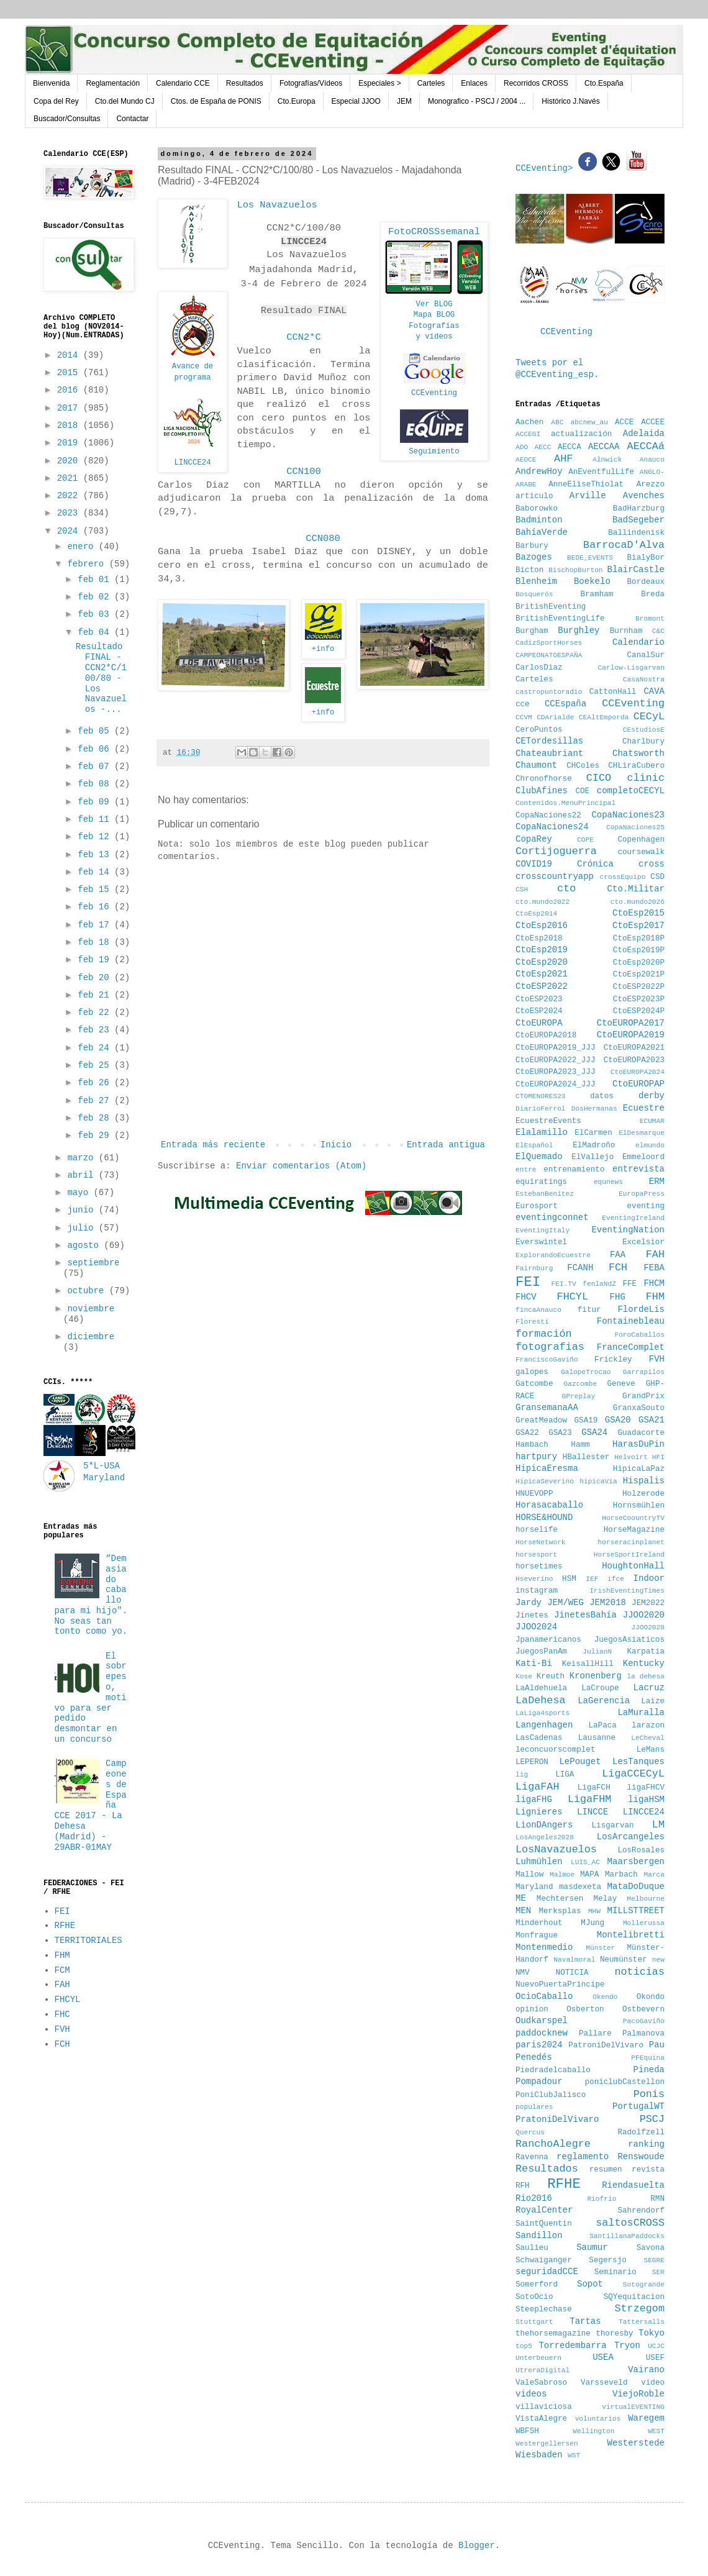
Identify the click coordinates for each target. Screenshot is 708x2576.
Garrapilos (644, 1372)
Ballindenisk (636, 533)
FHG (617, 1297)
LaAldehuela (541, 1688)
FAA (617, 1255)
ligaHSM (646, 1800)
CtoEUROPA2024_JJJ (555, 1084)
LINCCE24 (192, 462)
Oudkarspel (541, 2021)
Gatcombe (534, 1384)
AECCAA (603, 447)
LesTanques (638, 1762)
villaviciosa (543, 2407)
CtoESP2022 (541, 986)
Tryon (627, 2346)
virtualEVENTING (633, 2407)
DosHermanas (594, 1109)
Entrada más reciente (213, 1145)
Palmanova (643, 2033)
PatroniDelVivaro (605, 2045)
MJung (592, 1923)
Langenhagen (544, 1725)
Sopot (590, 2284)
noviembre (90, 1309)
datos (602, 1096)
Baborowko (536, 508)
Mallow (529, 1874)
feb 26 (96, 1083)
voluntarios (598, 2419)
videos (531, 2394)
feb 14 (96, 872)
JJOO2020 (644, 1615)
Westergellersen (546, 2443)
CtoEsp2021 (541, 974)
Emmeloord (643, 1157)
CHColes (582, 766)
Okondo (651, 1997)
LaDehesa (540, 1700)
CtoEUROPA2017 (631, 1023)
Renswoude (641, 2157)
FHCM (654, 1283)
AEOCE (526, 459)
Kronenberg (596, 1676)
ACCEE (653, 422)
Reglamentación (113, 83)
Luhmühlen (539, 1862)
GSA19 (586, 1420)
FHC (62, 2014)
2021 (70, 478)
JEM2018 (607, 1603)
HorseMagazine (634, 1530)
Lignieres (539, 1812)
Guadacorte (641, 1433)
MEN (523, 1911)
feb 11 (96, 819)
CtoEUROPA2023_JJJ (555, 1072)
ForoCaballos (639, 1335)
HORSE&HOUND (544, 1517)
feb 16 (96, 907)
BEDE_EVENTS (590, 558)
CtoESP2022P (639, 987)
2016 (70, 390)
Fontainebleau (631, 1321)
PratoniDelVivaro (557, 2119)
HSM (569, 1579)
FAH (62, 1985)
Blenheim (536, 581)
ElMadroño (594, 1145)
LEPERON (531, 1762)
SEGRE (654, 2260)
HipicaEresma (546, 1468)
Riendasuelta (633, 2185)
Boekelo (592, 581)
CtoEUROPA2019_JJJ (555, 1048)
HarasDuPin (638, 1444)
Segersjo (607, 2260)
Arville (588, 496)
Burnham (626, 631)
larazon (648, 1725)
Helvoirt (631, 1457)
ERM (657, 1181)
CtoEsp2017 (638, 926)
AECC (543, 447)
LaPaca (603, 1725)
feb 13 (96, 855)
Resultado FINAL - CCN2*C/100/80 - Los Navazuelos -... (101, 678)
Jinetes (531, 1615)
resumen (605, 2169)
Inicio (336, 1145)
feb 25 (96, 1065)
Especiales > (379, 83)
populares (534, 2107)
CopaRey (533, 839)
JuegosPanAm (541, 1651)
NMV (522, 1972)
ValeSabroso (541, 2382)
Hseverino (534, 1579)
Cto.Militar (636, 889)
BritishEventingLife (560, 618)
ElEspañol (534, 1145)
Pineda (649, 2070)
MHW (594, 1911)
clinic (646, 778)
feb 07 (96, 766)
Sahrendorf (641, 2210)
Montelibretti (631, 1935)
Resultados (244, 83)
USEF (655, 2358)
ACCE (624, 422)
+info (323, 649)
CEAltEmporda (604, 717)
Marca (654, 1874)
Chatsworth (638, 753)
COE (582, 791)
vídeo (653, 2382)
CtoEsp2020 (541, 962)
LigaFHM (590, 1799)
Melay (605, 1899)
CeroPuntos (539, 730)
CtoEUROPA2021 (634, 1048)
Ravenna (531, 2157)
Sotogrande (644, 2284)
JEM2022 (648, 1603)
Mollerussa (644, 1923)
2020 (70, 461)
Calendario (638, 642)
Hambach (531, 1444)
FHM (62, 1955)
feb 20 (96, 978)
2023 (70, 513)
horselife (536, 1530)
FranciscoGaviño (546, 1359)
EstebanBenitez (544, 1194)
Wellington (593, 2431)
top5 (523, 2346)
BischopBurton (575, 570)
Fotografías (434, 326)
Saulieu (531, 2248)
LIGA (564, 1774)
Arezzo (651, 484)
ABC (557, 422)
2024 (70, 531)
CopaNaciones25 (635, 827)
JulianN (597, 1651)
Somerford (536, 2284)
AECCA (569, 447)
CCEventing (434, 393)
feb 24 (96, 1048)
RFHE (65, 1926)
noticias (639, 1972)
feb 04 (96, 632)
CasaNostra (644, 679)
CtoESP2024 (539, 1011)
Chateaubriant (549, 753)
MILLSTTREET (636, 1911)
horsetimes (539, 1566)
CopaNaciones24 (552, 827)
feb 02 (96, 597)
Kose (523, 1676)
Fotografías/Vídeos (310, 83)
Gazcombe (580, 1384)
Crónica (595, 864)
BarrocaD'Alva (624, 545)
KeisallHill (588, 1664)
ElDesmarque (642, 1133)
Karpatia (646, 1651)
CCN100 (303, 471)
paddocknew (541, 2033)
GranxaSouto (639, 1408)
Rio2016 (533, 2198)
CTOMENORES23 (540, 1096)
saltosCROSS (630, 2223)
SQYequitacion (634, 2297)
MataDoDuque (636, 1886)
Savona (651, 2248)
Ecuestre (644, 1108)
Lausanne (596, 1738)
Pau (657, 2045)
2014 (70, 355)
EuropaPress (642, 1194)
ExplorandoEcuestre (553, 1255)
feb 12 (96, 837)
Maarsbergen (636, 1862)
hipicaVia (598, 1481)
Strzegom (639, 2308)
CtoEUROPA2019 (631, 1035)
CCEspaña (565, 704)
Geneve (621, 1384)
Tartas (585, 2321)
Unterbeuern (538, 2358)
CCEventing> (546, 168)
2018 (70, 425)
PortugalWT (638, 2106)
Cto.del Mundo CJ (125, 101)
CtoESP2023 (539, 999)
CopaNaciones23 (628, 815)
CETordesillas (549, 741)
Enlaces (474, 83)
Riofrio (601, 2199)
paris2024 (539, 2045)
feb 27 (96, 1101)
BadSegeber (638, 520)
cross (651, 864)
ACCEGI (527, 434)
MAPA (589, 1874)
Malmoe (562, 1874)
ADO (521, 447)
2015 (70, 373)
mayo (80, 1193)
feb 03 (96, 614)
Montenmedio (544, 1947)
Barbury (531, 546)
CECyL (649, 716)
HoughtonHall (633, 1566)
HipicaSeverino (544, 1481)
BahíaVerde (541, 532)
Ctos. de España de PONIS (216, 101)
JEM (404, 101)
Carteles (431, 83)
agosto (85, 1245)
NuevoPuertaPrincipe (560, 1984)
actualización (581, 434)
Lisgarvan (613, 1825)
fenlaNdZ (599, 1284)
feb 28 (96, 1118)
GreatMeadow (541, 1420)
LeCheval (648, 1738)
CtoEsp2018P (639, 938)
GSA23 (560, 1433)
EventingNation (628, 1230)
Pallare (595, 2033)
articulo (534, 496)
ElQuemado (539, 1157)
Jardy (528, 1603)
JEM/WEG (565, 1603)
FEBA (654, 1268)
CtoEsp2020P (639, 962)
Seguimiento (434, 451)
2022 (70, 496)
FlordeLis (641, 1309)
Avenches (644, 496)
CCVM (523, 717)
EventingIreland (633, 1218)
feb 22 (96, 1012)
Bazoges (533, 557)
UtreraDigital (542, 2370)
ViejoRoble (638, 2394)
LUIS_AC (585, 1862)
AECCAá (646, 446)
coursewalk (641, 852)
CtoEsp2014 (536, 913)
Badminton (539, 520)
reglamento (582, 2157)
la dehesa (646, 1676)
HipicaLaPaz (639, 1469)
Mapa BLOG (434, 315)
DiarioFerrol (540, 1109)
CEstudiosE (644, 730)
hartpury (536, 1457)
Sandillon (539, 2236)
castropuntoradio (548, 692)
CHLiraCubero (636, 766)
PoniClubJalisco (550, 2095)
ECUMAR (652, 1121)
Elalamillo (541, 1132)
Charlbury (643, 741)
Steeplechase (543, 2309)
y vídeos (433, 336)
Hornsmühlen (639, 1505)
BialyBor (646, 557)
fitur (589, 1310)
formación (543, 1334)
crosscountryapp (554, 876)
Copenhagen (641, 839)
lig (521, 1774)
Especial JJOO (356, 101)
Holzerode (643, 1494)
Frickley (613, 1359)
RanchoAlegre (553, 2144)
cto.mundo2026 (637, 902)
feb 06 (96, 749)
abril (82, 1175)
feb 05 (96, 731)
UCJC (656, 2346)
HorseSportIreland (629, 1555)
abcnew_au (589, 422)
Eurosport (536, 1206)
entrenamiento (573, 1169)
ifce (615, 1579)
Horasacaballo (549, 1505)
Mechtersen (560, 1899)
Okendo (604, 1997)
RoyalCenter (544, 2210)
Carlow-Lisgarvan (631, 667)
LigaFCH (594, 1787)
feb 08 (96, 784)
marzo (82, 1158)
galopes (531, 1372)
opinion (531, 2009)
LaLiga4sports (542, 1713)
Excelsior (643, 1242)
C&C (658, 631)
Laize (653, 1701)
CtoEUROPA (539, 1023)
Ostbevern (643, 2009)
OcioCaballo (544, 1996)
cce (522, 704)
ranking (646, 2144)
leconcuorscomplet (555, 1749)
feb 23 (96, 1030)
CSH (521, 889)
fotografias (549, 1347)
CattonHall (613, 692)
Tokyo (651, 2333)
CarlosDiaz (539, 667)
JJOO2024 (536, 1627)
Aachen (529, 422)
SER (658, 2272)
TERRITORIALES (88, 1941)
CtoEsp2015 (638, 913)
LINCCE (592, 1812)
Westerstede (636, 2443)
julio (82, 1228)
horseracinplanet (631, 1542)
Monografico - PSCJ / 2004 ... (476, 101)
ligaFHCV (646, 1787)
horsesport (536, 1555)
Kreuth (551, 1676)
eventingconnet (552, 1217)
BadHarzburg (639, 508)
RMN (657, 2199)
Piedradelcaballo (553, 2070)
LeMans (651, 1749)
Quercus (530, 2132)
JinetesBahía (585, 1615)
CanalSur (646, 655)
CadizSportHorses (548, 643)
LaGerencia (604, 1701)
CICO (598, 778)
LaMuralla (641, 1713)
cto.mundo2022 (542, 902)
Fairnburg (534, 1268)
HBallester (586, 1457)
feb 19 (96, 960)
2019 (70, 443)
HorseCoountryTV (633, 1518)
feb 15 (96, 889)
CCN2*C (303, 337)
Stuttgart (534, 2322)
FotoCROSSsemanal (434, 231)
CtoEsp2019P (639, 950)
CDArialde (555, 717)
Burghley (578, 630)
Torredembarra (572, 2346)
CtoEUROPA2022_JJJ (555, 1060)
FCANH (580, 1268)
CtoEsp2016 (541, 926)
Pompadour (539, 2082)
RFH (522, 2186)
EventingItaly (542, 1230)
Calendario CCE (183, 83)
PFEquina (648, 2058)
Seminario (615, 2272)
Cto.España (604, 83)
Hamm (580, 1444)
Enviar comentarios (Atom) (301, 1166)
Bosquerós (534, 594)
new (658, 1960)
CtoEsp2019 (541, 950)
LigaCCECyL (633, 1774)
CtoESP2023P (639, 999)
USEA (603, 2357)
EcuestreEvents (548, 1121)
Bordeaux (646, 582)
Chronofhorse (543, 779)
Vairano (646, 2370)
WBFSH (527, 2431)
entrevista (638, 1169)
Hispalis (644, 1481)
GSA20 (618, 1420)
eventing (646, 1206)
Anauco (652, 459)
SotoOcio (534, 2297)
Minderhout (539, 1923)
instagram (536, 1590)
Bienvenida (51, 83)
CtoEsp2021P (639, 974)
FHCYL (68, 2000)
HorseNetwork (540, 1542)
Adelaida (644, 434)
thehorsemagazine (553, 2333)
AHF (563, 459)
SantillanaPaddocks (627, 2236)
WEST (656, 2431)
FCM (62, 1970)
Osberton (585, 2009)
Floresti (532, 1322)
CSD (657, 877)
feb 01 (96, 580)
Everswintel (541, 1242)
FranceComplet (631, 1347)
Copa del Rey (56, 101)
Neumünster (623, 1959)
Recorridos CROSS (536, 83)
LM (658, 1825)
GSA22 (527, 1433)
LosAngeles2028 (544, 1837)
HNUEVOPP (534, 1494)
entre (526, 1169)
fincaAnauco (538, 1310)
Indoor (649, 1578)
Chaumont (536, 765)
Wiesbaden (539, 2455)
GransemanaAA (546, 1408)
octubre (88, 1291)
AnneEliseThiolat (586, 484)
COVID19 (533, 864)
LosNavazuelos (556, 1849)
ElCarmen (593, 1133)
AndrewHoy (539, 471)
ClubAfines (541, 791)
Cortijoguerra (556, 851)
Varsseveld (604, 2382)
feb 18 (96, 942)
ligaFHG (533, 1800)
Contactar (132, 118)
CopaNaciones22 (548, 815)
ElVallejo (592, 1157)
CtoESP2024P (639, 1011)
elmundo (650, 1145)
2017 (70, 408)
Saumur (591, 2247)
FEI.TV (563, 1284)
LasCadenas (539, 1738)
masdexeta (580, 1887)
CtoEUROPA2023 (634, 1060)
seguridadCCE (546, 2272)
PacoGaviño (644, 2021)
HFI (658, 1457)
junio (82, 1210)
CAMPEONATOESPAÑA (548, 655)
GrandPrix (643, 1396)
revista (648, 2169)
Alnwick (607, 459)
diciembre (90, 1337)
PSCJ (652, 2119)
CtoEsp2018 (539, 938)
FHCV (526, 1297)
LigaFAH (537, 1787)
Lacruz (649, 1688)
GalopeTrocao (586, 1372)
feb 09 (96, 802)
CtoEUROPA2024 (637, 1072)
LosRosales (641, 1850)
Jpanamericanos (548, 1640)
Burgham (531, 631)
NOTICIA (572, 1972)
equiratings (541, 1182)
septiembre (93, 1263)
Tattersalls (642, 2322)
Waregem (646, 2418)
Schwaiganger (543, 2260)
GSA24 (594, 1432)
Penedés (533, 2057)
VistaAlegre (541, 2418)
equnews (608, 1182)
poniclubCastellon (625, 2082)
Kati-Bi (533, 1663)
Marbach (621, 1874)
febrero (88, 564)
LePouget (580, 1762)
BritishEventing (550, 607)
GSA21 (651, 1420)
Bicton (529, 570)
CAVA (654, 691)
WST (574, 2455)
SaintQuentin (543, 2223)
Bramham (596, 594)
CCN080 (323, 538)
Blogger (476, 2546)
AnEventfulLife (601, 472)
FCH (62, 2044)
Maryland (534, 1887)
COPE (585, 840)
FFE (629, 1284)
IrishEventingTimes (627, 1591)
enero (82, 547)
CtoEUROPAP (638, 1084)
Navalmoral (574, 1960)
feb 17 (96, 925)
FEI (62, 1911)
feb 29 (96, 1135)
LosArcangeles (631, 1837)
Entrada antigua (446, 1145)
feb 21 (96, 995)
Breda (653, 594)
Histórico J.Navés (570, 101)
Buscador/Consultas (67, 118)
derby (651, 1096)
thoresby (614, 2333)
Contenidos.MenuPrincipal (565, 803)
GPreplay (579, 1396)
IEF (592, 1579)
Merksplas (559, 1911)
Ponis (649, 2094)
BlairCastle (636, 570)
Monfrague (536, 1935)
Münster (600, 1948)
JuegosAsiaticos (629, 1640)
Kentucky (644, 1663)
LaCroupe (600, 1688)
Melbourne (646, 1899)
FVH (62, 2029)
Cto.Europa (296, 101)
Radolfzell (641, 2132)
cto (566, 888)
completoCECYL (631, 791)
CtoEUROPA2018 (545, 1035)
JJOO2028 (648, 1627)
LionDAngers (544, 1825)
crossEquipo (623, 877)
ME (520, 1898)
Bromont (650, 618)
